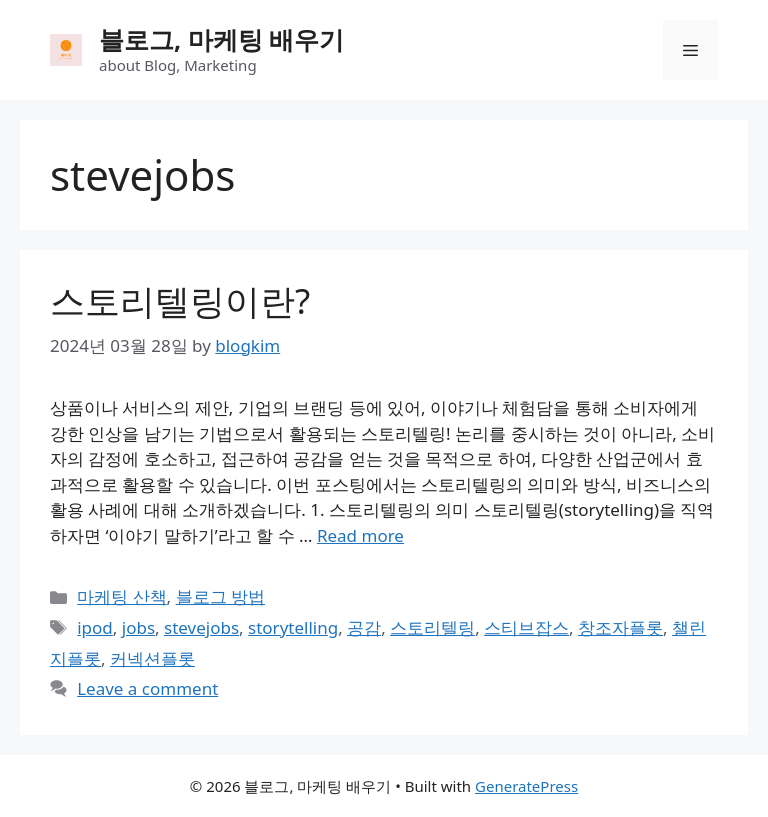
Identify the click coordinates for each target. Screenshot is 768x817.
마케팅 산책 (121, 596)
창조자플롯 (620, 627)
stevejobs (201, 627)
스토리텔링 (432, 627)
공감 (364, 627)
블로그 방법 (220, 596)
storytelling (293, 627)
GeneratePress (526, 786)
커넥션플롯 (152, 658)
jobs (138, 627)
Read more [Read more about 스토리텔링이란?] (360, 535)
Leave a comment (147, 688)
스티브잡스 (526, 627)
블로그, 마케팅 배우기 (221, 39)
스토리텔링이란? (180, 300)
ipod (95, 627)
